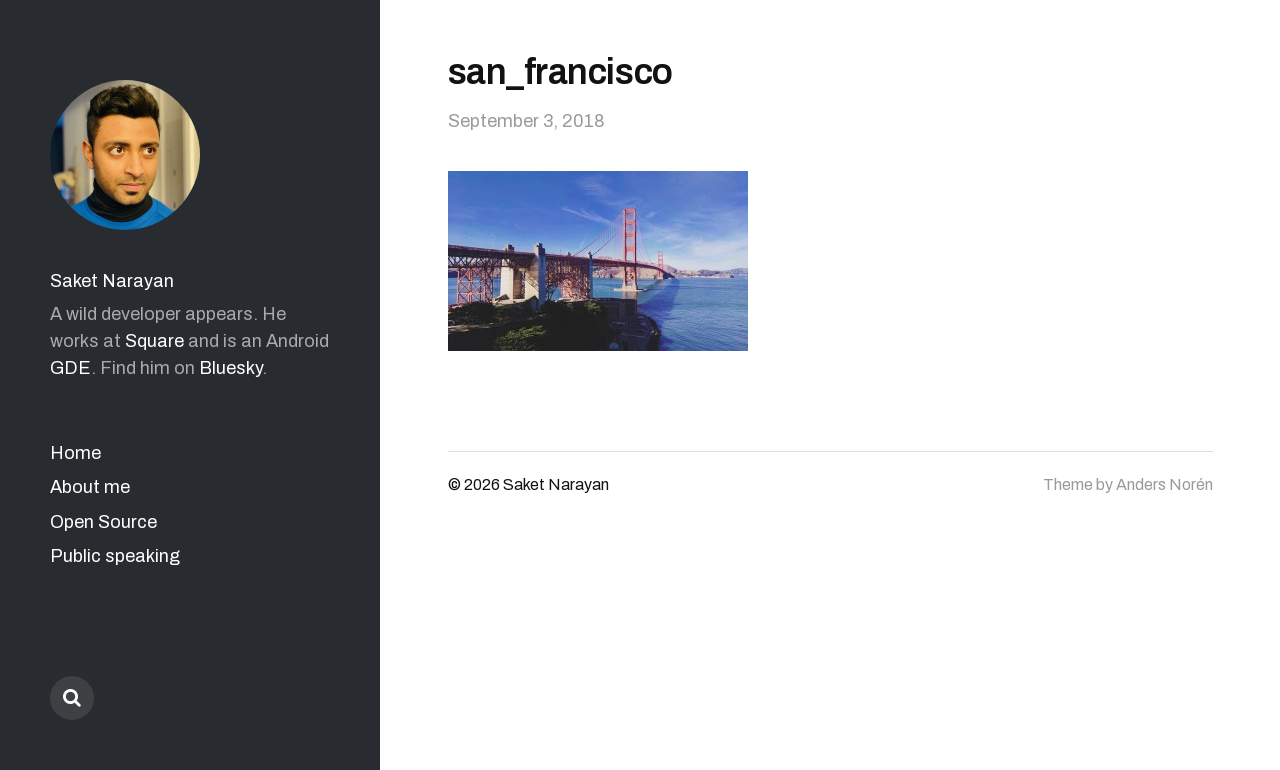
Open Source (103, 522)
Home (75, 453)
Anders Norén (1164, 484)
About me (90, 487)
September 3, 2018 (526, 121)
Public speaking (115, 556)
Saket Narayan (112, 281)
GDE (70, 368)
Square (154, 341)
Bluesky (230, 368)
